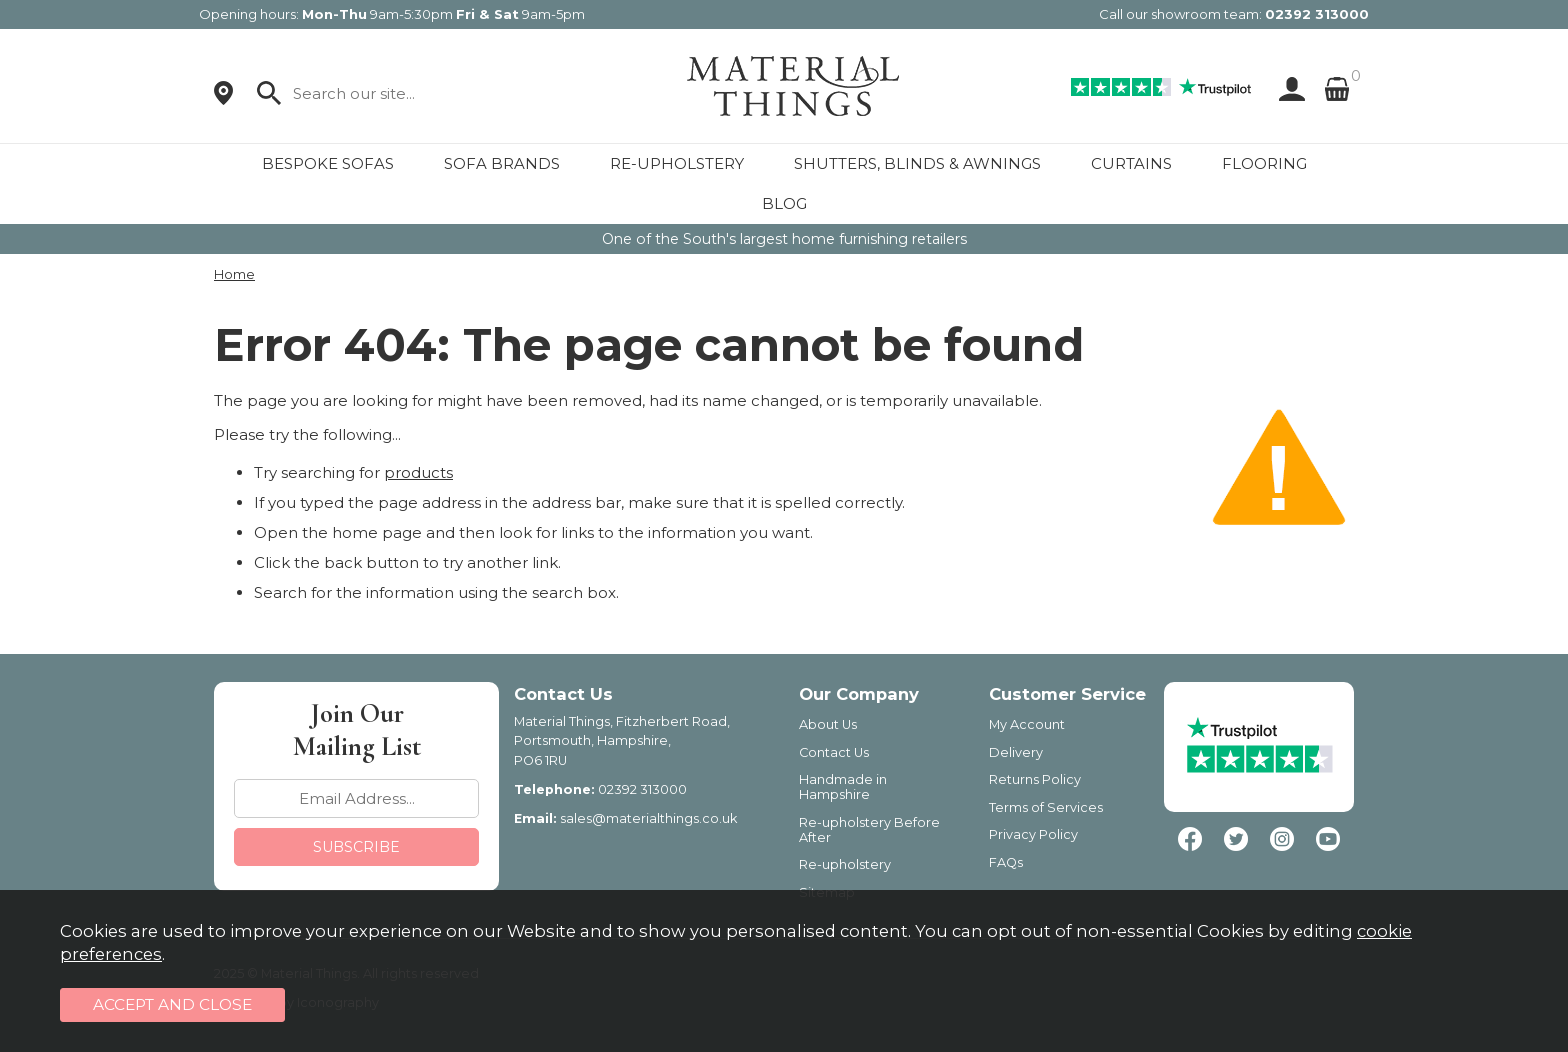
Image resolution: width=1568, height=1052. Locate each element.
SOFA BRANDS (502, 163)
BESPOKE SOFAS (328, 163)
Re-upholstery (845, 864)
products (418, 472)
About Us (828, 724)
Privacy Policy (1033, 834)
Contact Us (834, 752)
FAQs (1006, 862)
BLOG (784, 203)
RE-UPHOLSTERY (677, 163)
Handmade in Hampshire (843, 787)
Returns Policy (1035, 779)
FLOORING (1264, 163)
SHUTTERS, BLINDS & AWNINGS (917, 163)
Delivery (1016, 752)
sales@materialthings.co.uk (648, 818)
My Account (1027, 724)
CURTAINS (1131, 163)
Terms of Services (1046, 807)
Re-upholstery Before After (869, 830)
